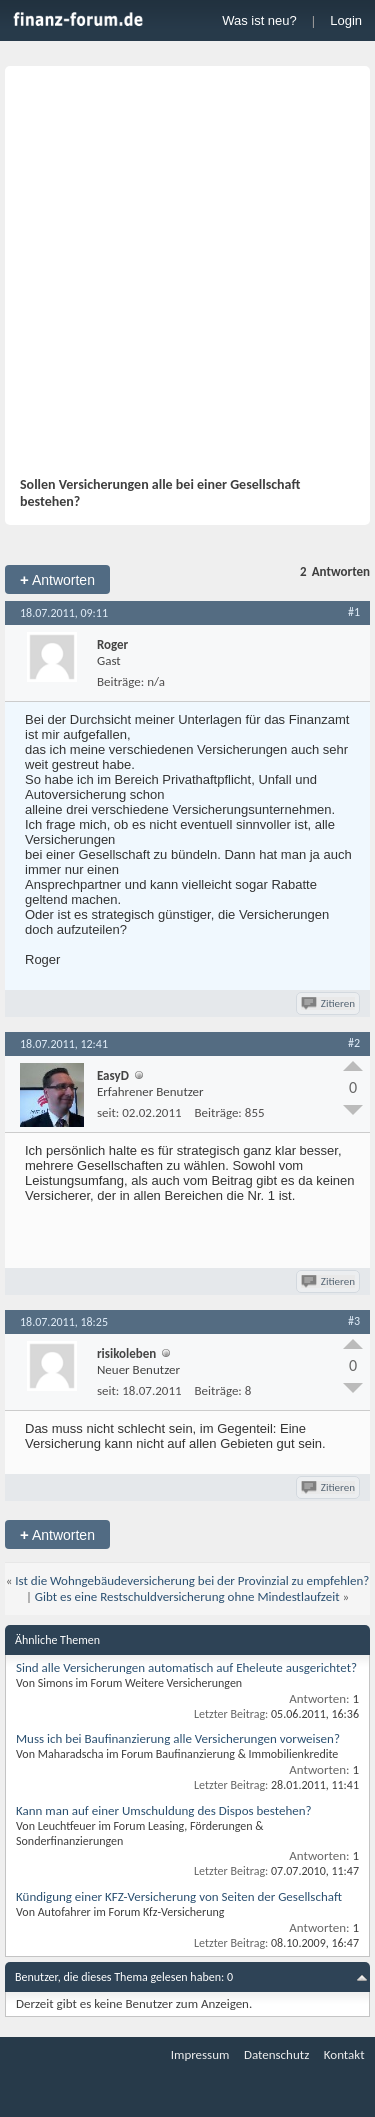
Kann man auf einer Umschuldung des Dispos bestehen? (164, 1810)
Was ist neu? (259, 20)
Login (346, 20)
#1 (354, 612)
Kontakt (344, 2054)
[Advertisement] (187, 278)
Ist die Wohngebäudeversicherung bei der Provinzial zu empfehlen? (192, 1580)
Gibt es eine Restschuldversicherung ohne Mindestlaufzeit (187, 1596)
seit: (108, 1112)
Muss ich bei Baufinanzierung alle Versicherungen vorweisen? (178, 1738)
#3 (354, 1321)
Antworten (57, 579)
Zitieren (329, 1003)
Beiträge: (120, 681)
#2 (354, 1043)
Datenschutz (276, 2054)
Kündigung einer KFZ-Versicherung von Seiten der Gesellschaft (179, 1896)
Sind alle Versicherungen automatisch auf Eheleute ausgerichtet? (186, 1667)
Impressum (200, 2054)
